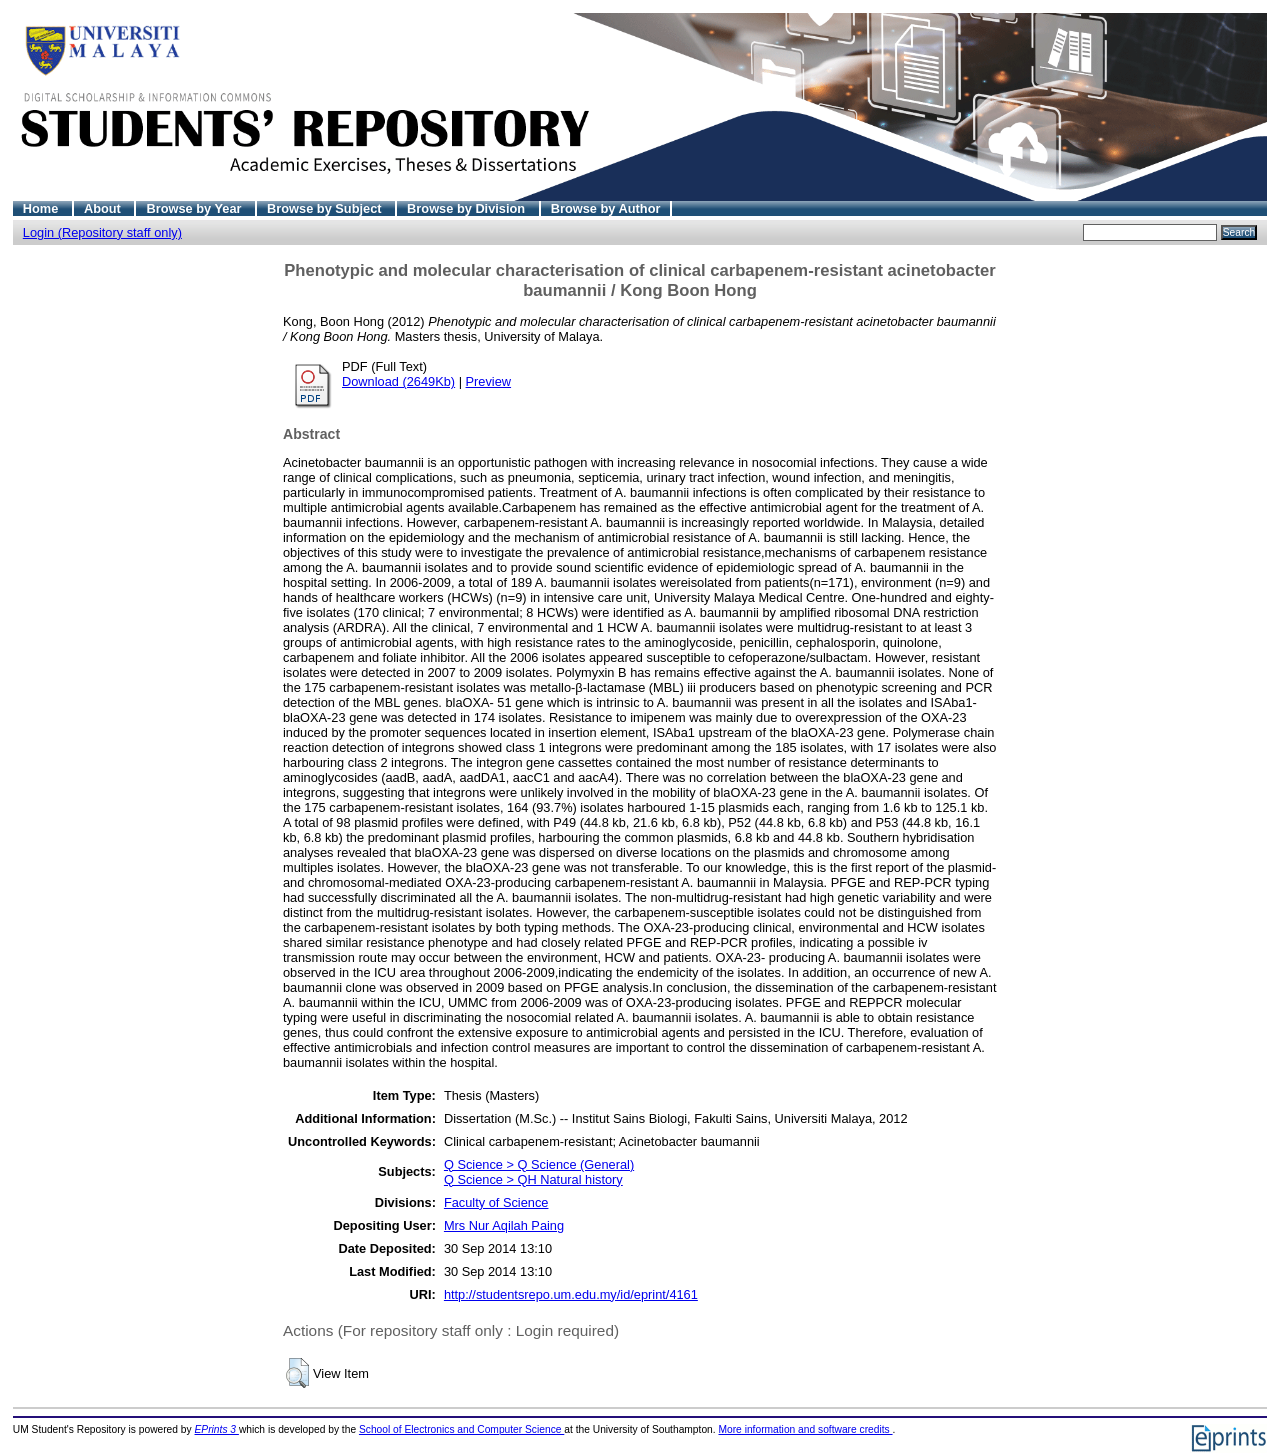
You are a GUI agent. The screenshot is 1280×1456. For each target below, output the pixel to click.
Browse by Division (468, 208)
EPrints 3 (217, 1429)
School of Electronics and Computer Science (461, 1429)
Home (42, 208)
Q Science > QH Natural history (533, 1179)
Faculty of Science (496, 1202)
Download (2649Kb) (398, 381)
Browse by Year (195, 208)
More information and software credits (805, 1429)
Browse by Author (606, 208)
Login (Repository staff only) (102, 232)
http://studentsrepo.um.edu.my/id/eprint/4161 (571, 1294)
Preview (489, 381)
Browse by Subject (326, 208)
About (104, 208)
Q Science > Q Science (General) (539, 1164)
